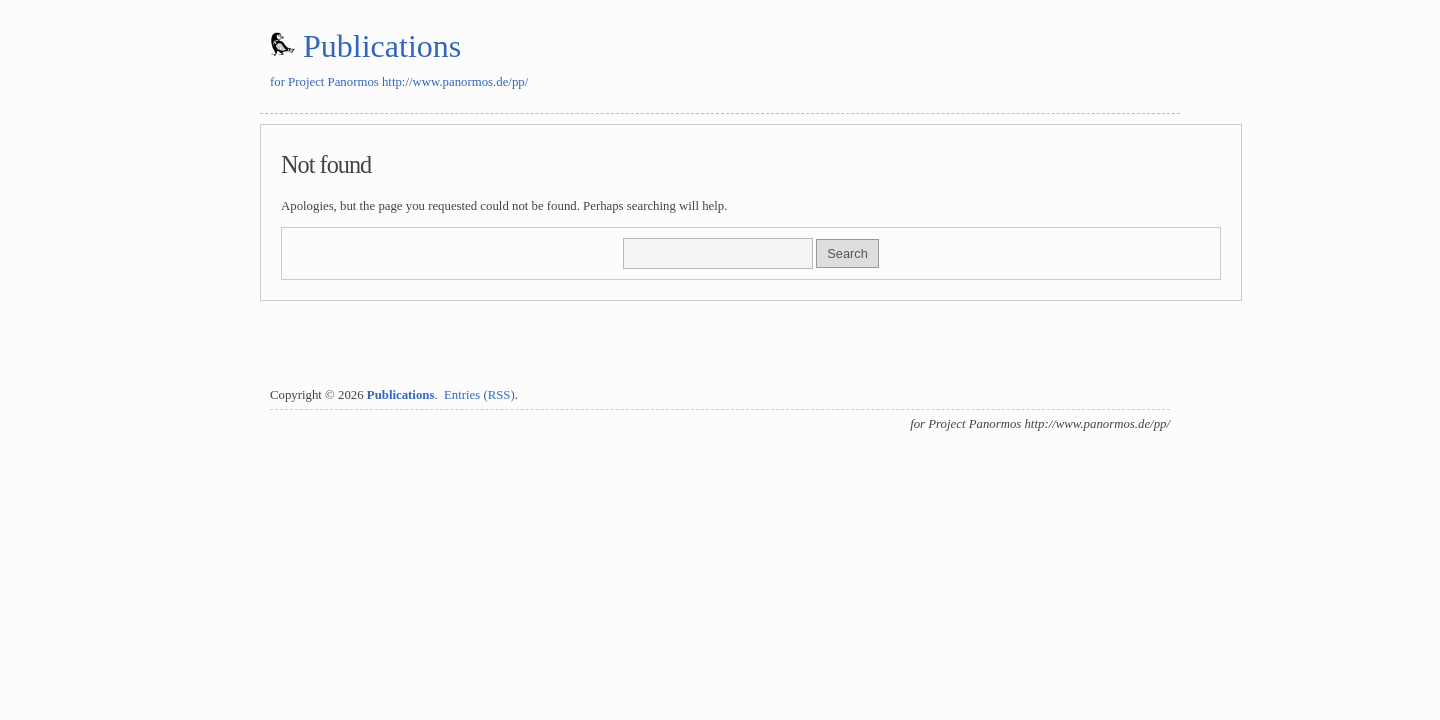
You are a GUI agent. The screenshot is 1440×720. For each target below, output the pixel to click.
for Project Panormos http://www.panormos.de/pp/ (399, 82)
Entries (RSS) (479, 395)
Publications (382, 46)
